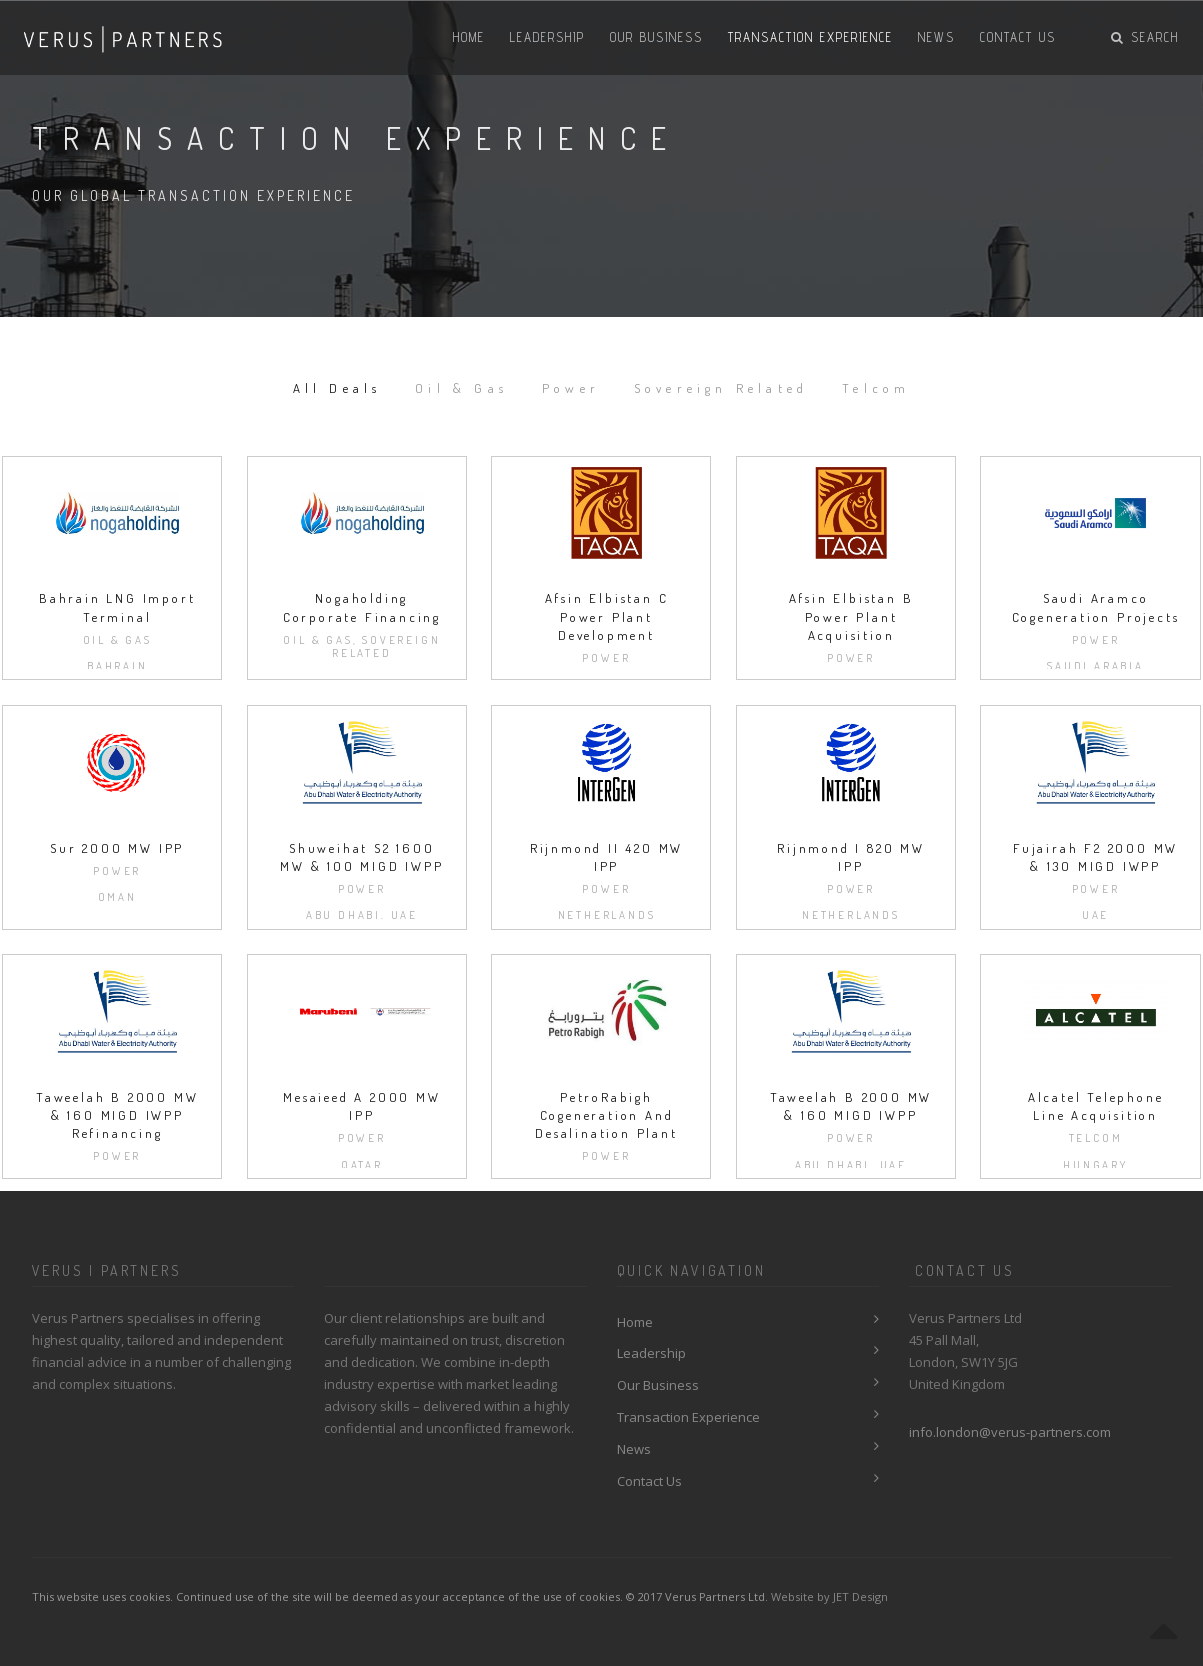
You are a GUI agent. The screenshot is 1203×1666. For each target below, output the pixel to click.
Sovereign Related (721, 387)
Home (469, 37)
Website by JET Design (829, 1596)
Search (1145, 37)
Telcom (877, 387)
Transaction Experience (810, 37)
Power (571, 387)
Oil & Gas (461, 387)
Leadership (547, 37)
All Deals (336, 387)
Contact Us (1018, 37)
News (936, 37)
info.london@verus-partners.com (1010, 1432)
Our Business (656, 37)
